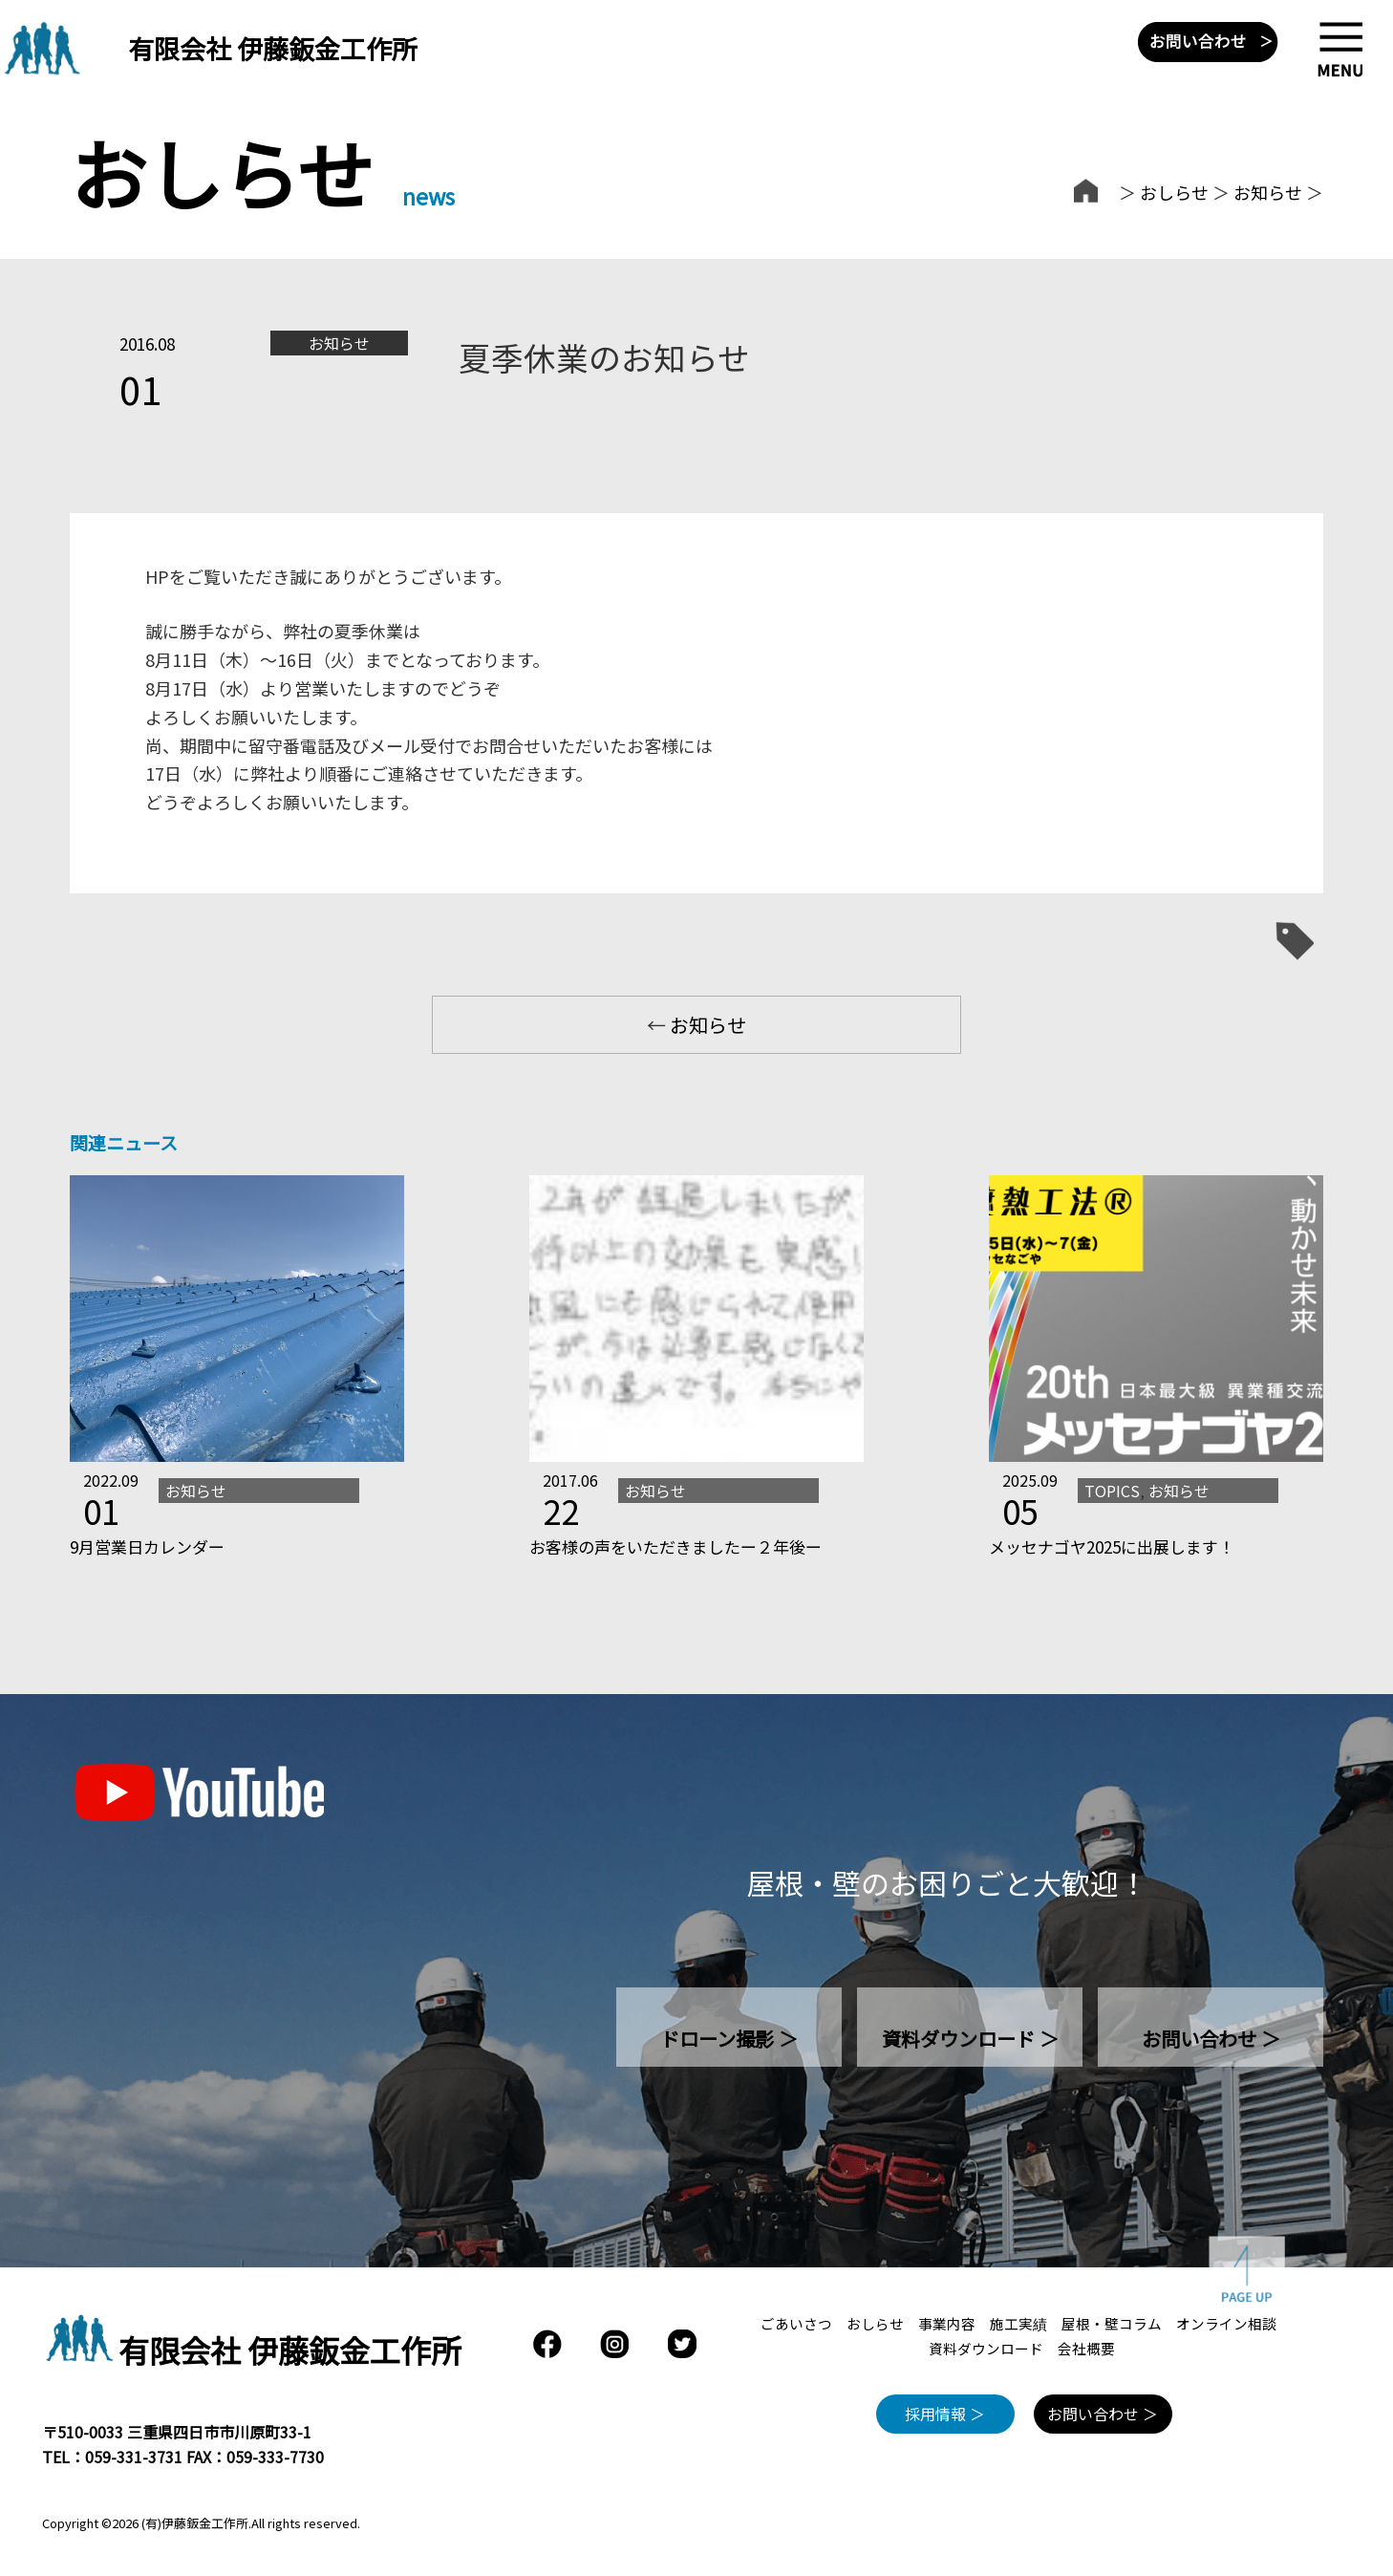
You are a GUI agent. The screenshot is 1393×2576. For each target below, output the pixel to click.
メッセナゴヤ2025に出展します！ (1111, 1546)
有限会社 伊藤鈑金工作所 (273, 48)
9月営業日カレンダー (147, 1546)
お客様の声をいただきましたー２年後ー (675, 1546)
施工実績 (1018, 2323)
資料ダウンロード (986, 2348)
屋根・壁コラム (1111, 2323)
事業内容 (946, 2323)
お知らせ (1267, 192)
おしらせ (1174, 192)
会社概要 (1086, 2348)
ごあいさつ (796, 2323)
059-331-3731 (133, 2456)
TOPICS (1112, 1490)
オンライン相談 (1226, 2323)
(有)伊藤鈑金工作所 (194, 2523)
